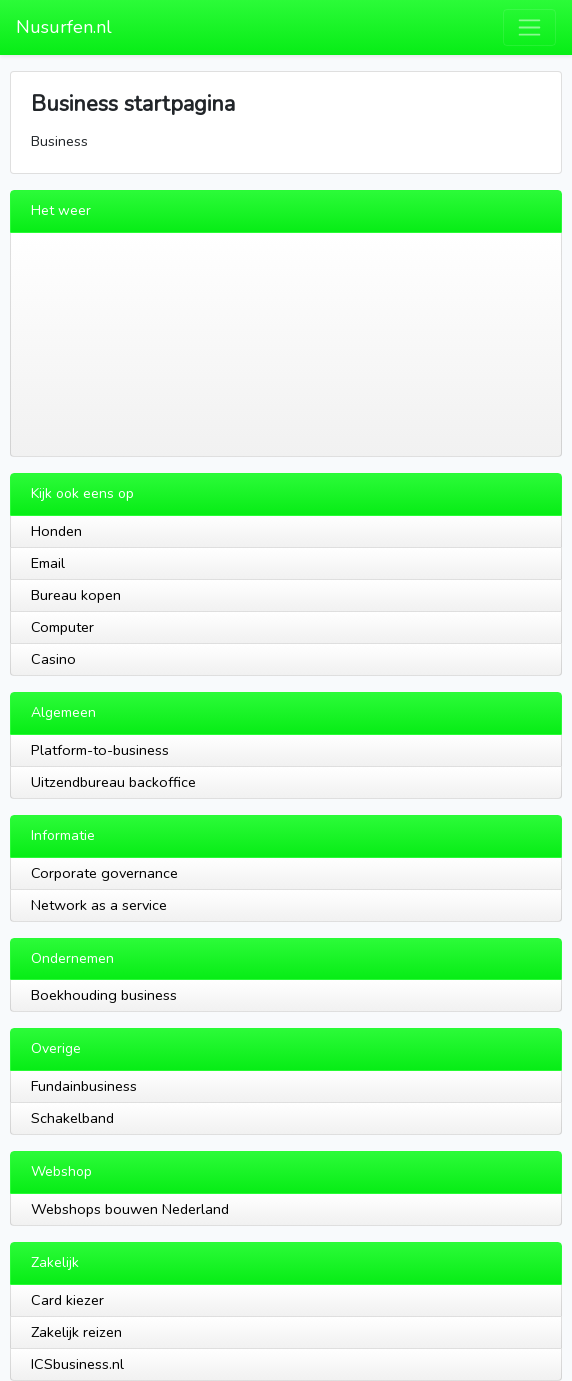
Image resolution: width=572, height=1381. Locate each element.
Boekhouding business (104, 995)
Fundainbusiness (84, 1086)
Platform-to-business (100, 750)
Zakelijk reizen (76, 1332)
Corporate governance (104, 873)
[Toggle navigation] (529, 27)
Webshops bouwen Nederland (130, 1209)
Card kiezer (67, 1300)
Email (48, 563)
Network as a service (99, 905)
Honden (56, 531)
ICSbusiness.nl (77, 1364)
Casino (53, 659)
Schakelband (72, 1118)
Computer (62, 627)
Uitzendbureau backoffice (113, 782)
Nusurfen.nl (64, 27)
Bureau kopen (76, 595)
